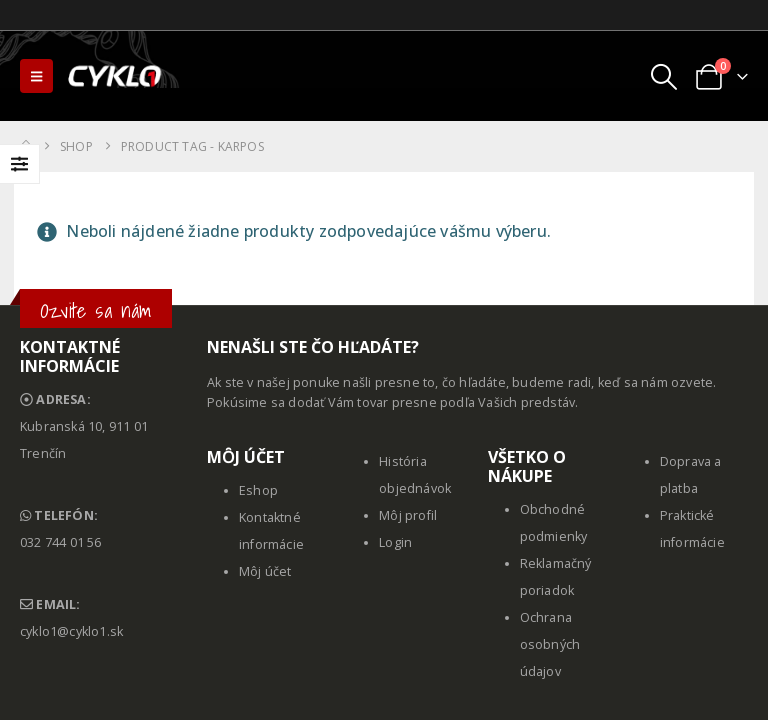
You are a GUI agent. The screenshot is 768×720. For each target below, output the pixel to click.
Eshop (258, 490)
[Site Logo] (116, 76)
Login (395, 542)
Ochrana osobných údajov (550, 644)
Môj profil (408, 515)
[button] (36, 76)
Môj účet (265, 571)
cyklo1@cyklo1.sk (71, 631)
